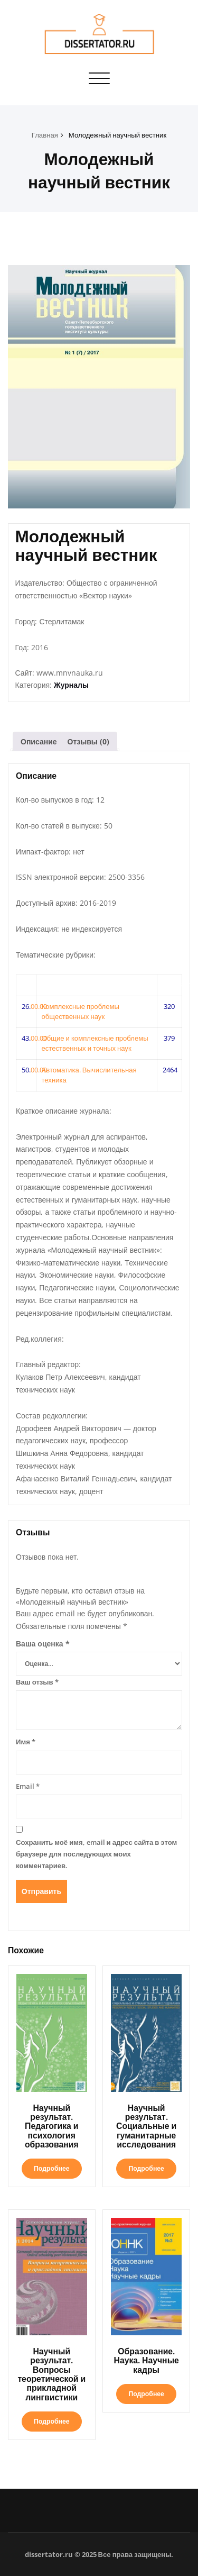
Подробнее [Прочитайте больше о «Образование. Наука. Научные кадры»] (146, 2393)
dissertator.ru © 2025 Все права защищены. (99, 2554)
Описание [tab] (39, 741)
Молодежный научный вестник (117, 135)
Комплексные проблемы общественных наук (80, 1012)
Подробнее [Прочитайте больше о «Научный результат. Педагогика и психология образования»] (51, 2168)
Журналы (71, 685)
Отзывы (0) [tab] (88, 741)
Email (28, 1786)
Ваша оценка (43, 1644)
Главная (45, 135)
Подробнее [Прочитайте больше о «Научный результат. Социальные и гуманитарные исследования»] (146, 2168)
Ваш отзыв (37, 1682)
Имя (25, 1741)
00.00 (39, 1006)
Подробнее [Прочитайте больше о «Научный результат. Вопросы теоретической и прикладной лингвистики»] (51, 2421)
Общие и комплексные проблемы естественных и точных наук (94, 1043)
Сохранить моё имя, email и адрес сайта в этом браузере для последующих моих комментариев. (96, 1854)
